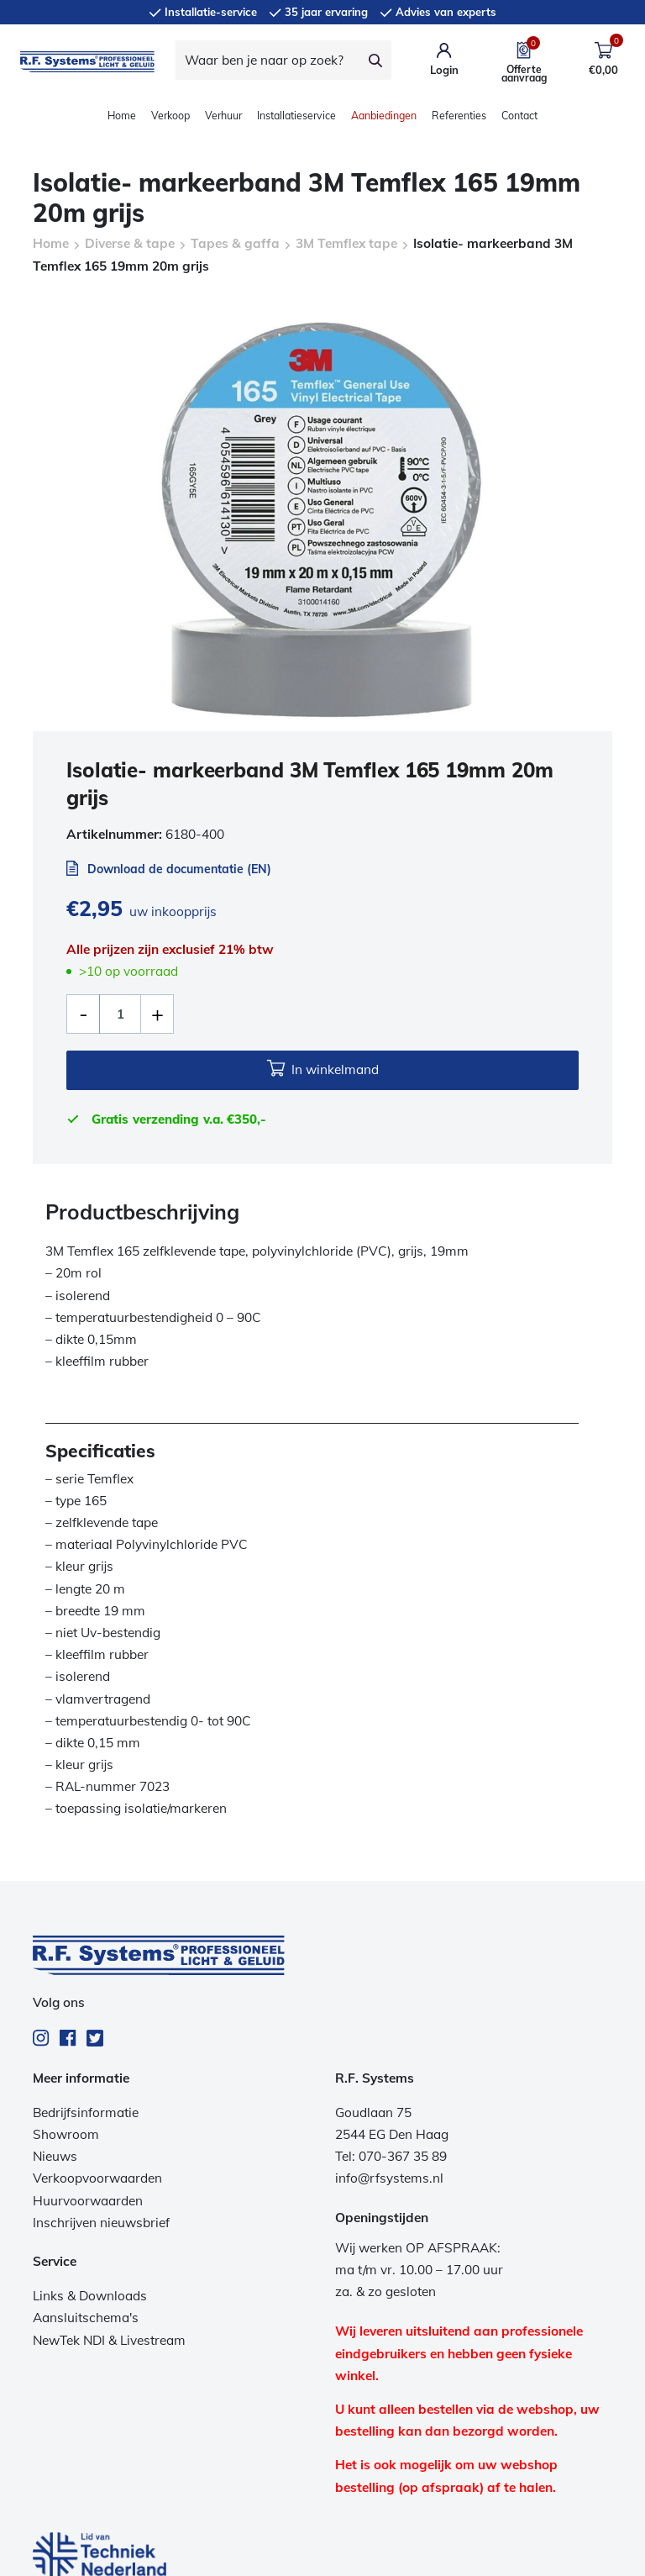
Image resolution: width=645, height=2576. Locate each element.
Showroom (66, 2134)
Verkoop (170, 115)
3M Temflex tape (346, 243)
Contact (519, 115)
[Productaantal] (120, 1013)
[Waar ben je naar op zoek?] (268, 60)
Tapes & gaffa (235, 243)
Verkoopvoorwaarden (97, 2178)
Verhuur (223, 115)
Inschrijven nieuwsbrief (101, 2223)
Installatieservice (296, 115)
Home (122, 115)
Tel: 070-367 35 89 (391, 2156)
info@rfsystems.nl (389, 2178)
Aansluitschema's (86, 2318)
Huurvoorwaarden (88, 2201)
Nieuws (55, 2156)
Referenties (459, 115)
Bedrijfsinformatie (86, 2112)
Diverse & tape (130, 243)
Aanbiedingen (384, 115)
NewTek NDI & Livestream (109, 2340)
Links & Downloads (90, 2296)
